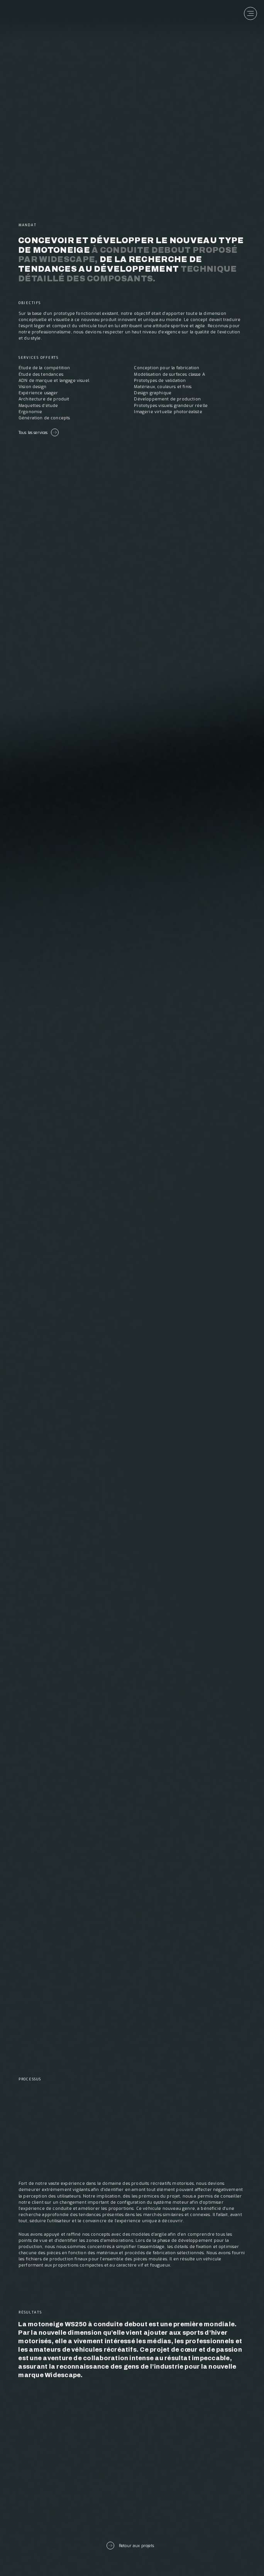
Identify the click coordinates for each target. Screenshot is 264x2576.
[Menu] (252, 12)
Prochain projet (132, 2477)
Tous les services (39, 432)
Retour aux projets (130, 2545)
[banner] (38, 15)
